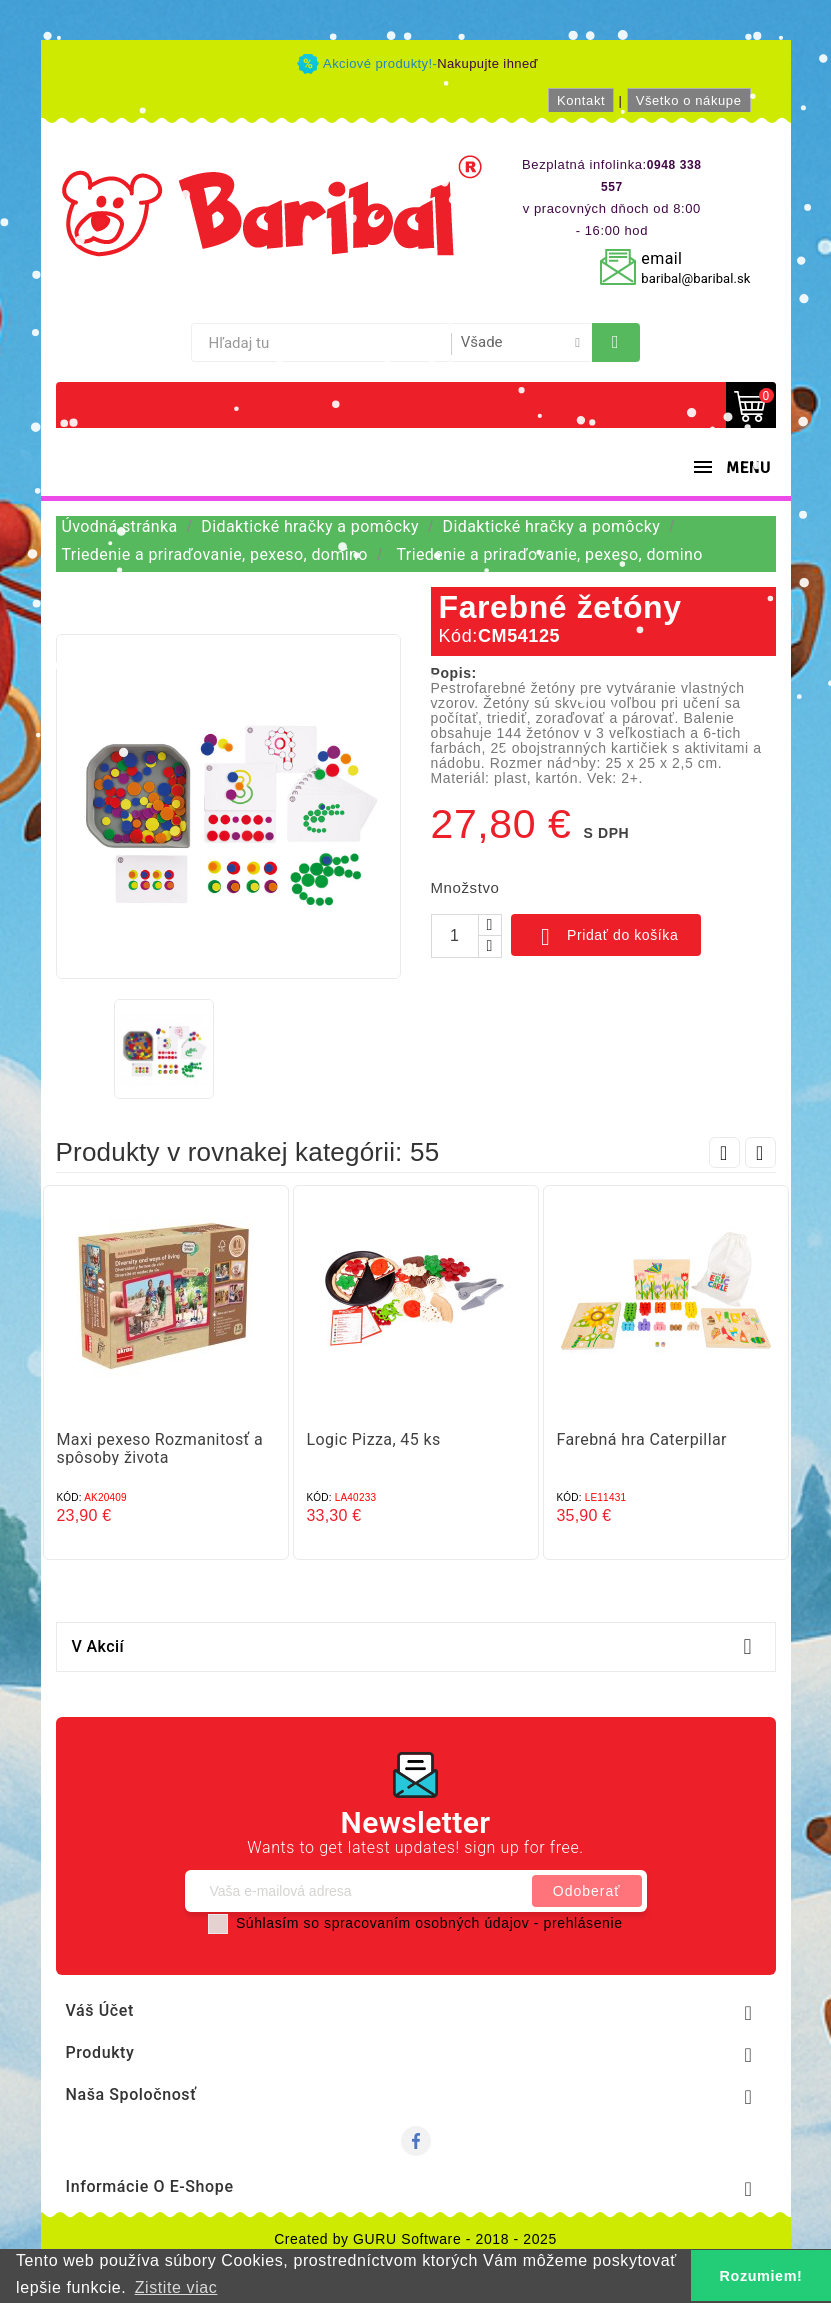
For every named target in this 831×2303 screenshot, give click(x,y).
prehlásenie (583, 1923)
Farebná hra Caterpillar (642, 1439)
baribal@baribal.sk (695, 278)
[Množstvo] (455, 936)
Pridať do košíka (606, 937)
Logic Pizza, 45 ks (374, 1439)
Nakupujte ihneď (487, 63)
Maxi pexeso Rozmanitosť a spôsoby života (160, 1448)
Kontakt (581, 100)
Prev (724, 1152)
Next (760, 1152)
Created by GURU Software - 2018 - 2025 (415, 2239)
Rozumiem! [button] (761, 2276)
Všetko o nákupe (689, 100)
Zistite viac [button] (176, 2287)
